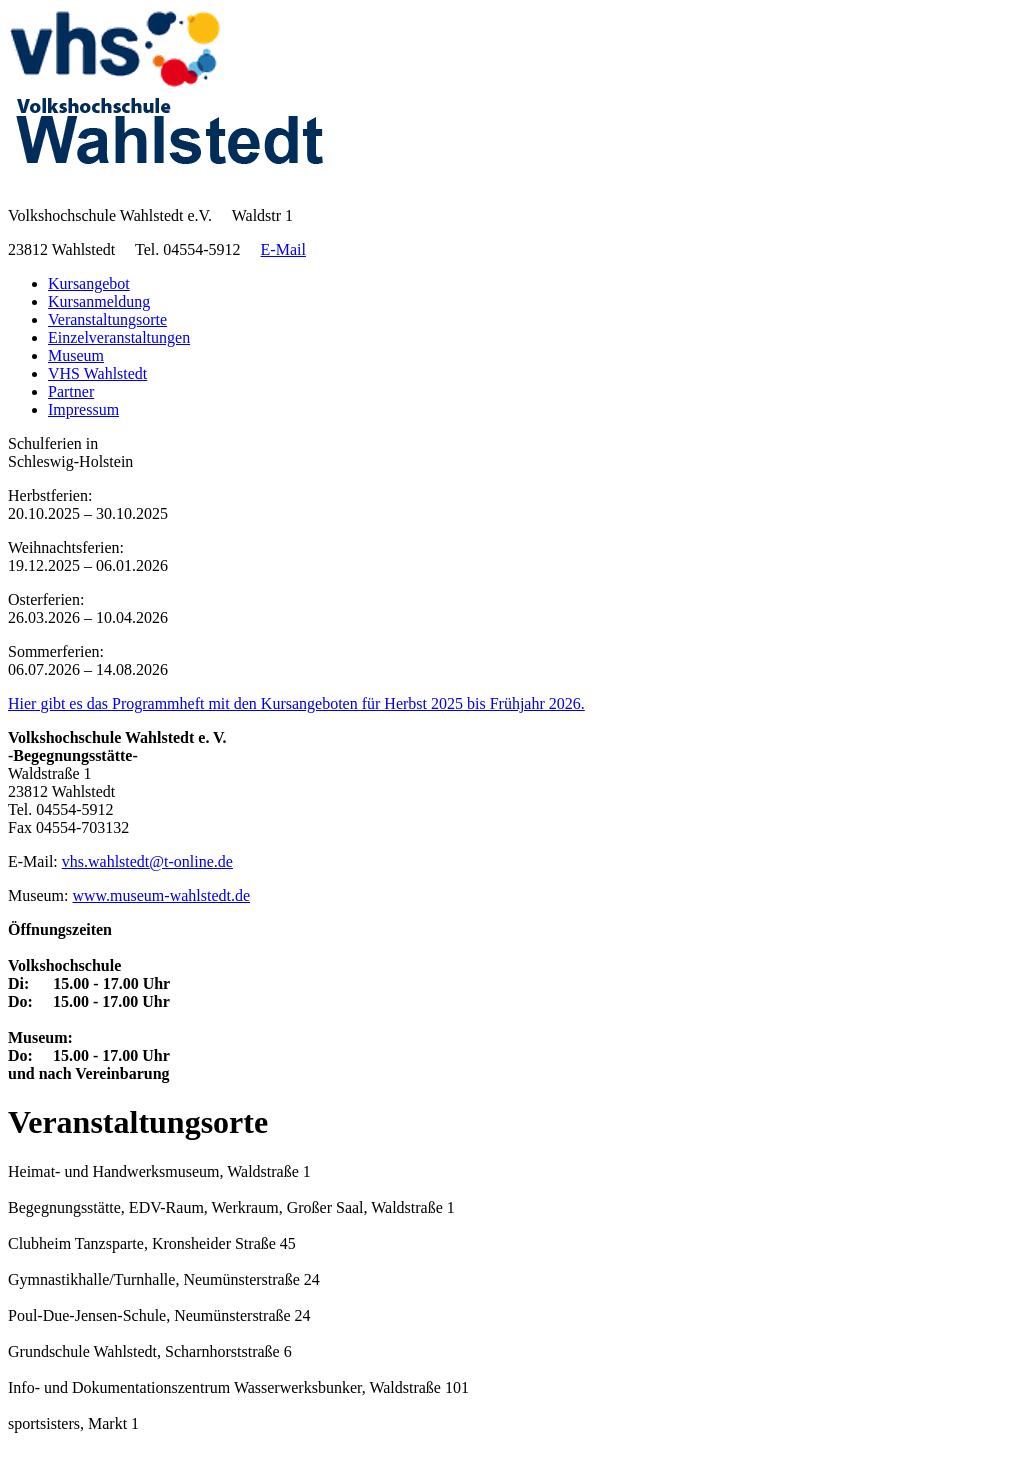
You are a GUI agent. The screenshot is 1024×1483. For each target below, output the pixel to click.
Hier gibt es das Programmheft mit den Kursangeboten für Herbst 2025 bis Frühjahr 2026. (296, 703)
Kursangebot (89, 283)
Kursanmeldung (99, 301)
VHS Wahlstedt (97, 373)
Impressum (83, 409)
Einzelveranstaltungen (119, 337)
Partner (71, 391)
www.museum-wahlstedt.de (161, 895)
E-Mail (283, 249)
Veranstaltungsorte (107, 319)
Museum (76, 355)
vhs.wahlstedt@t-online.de (147, 861)
